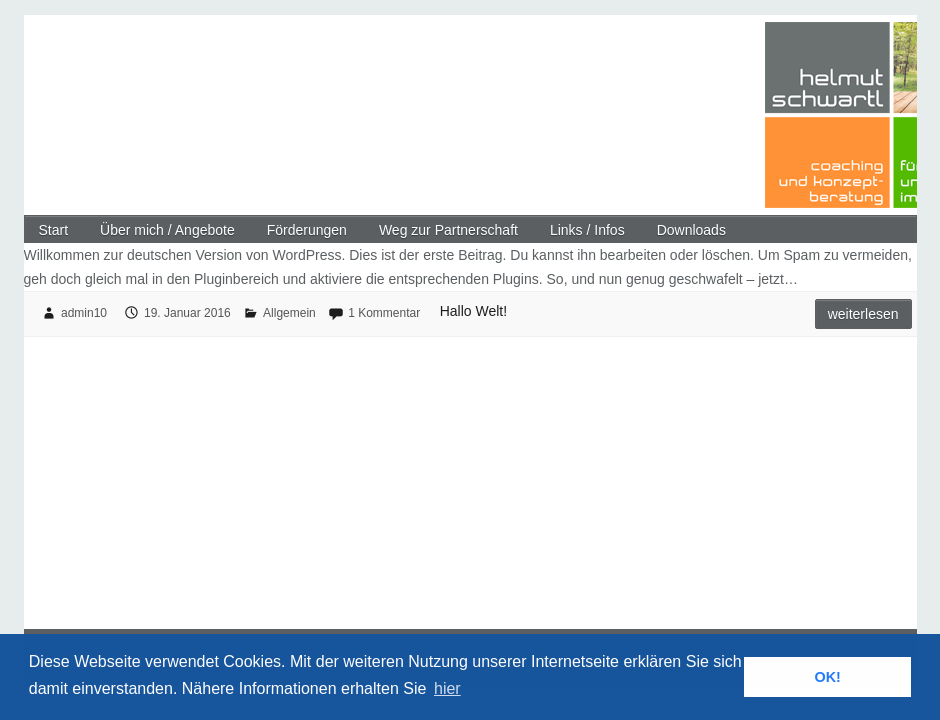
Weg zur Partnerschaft (448, 230)
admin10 (84, 313)
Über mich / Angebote (167, 230)
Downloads (691, 230)
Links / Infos (587, 230)
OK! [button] (827, 677)
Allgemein (289, 313)
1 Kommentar (384, 313)
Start (54, 230)
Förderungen (307, 230)
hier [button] (447, 688)
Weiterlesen (863, 314)
